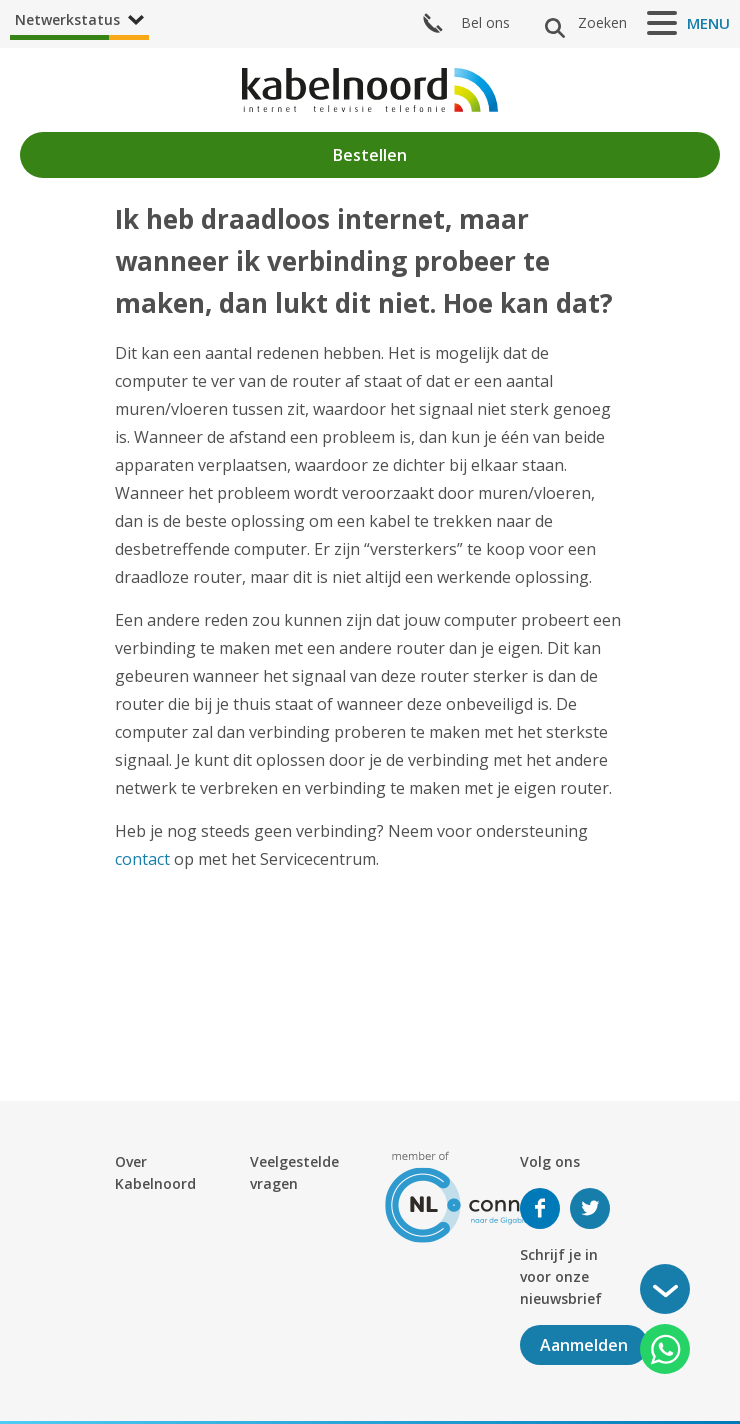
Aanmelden (584, 1345)
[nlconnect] (470, 1195)
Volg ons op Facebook (540, 1208)
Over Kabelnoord (155, 1172)
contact (142, 859)
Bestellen (370, 155)
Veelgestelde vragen (294, 1172)
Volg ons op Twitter (590, 1208)
